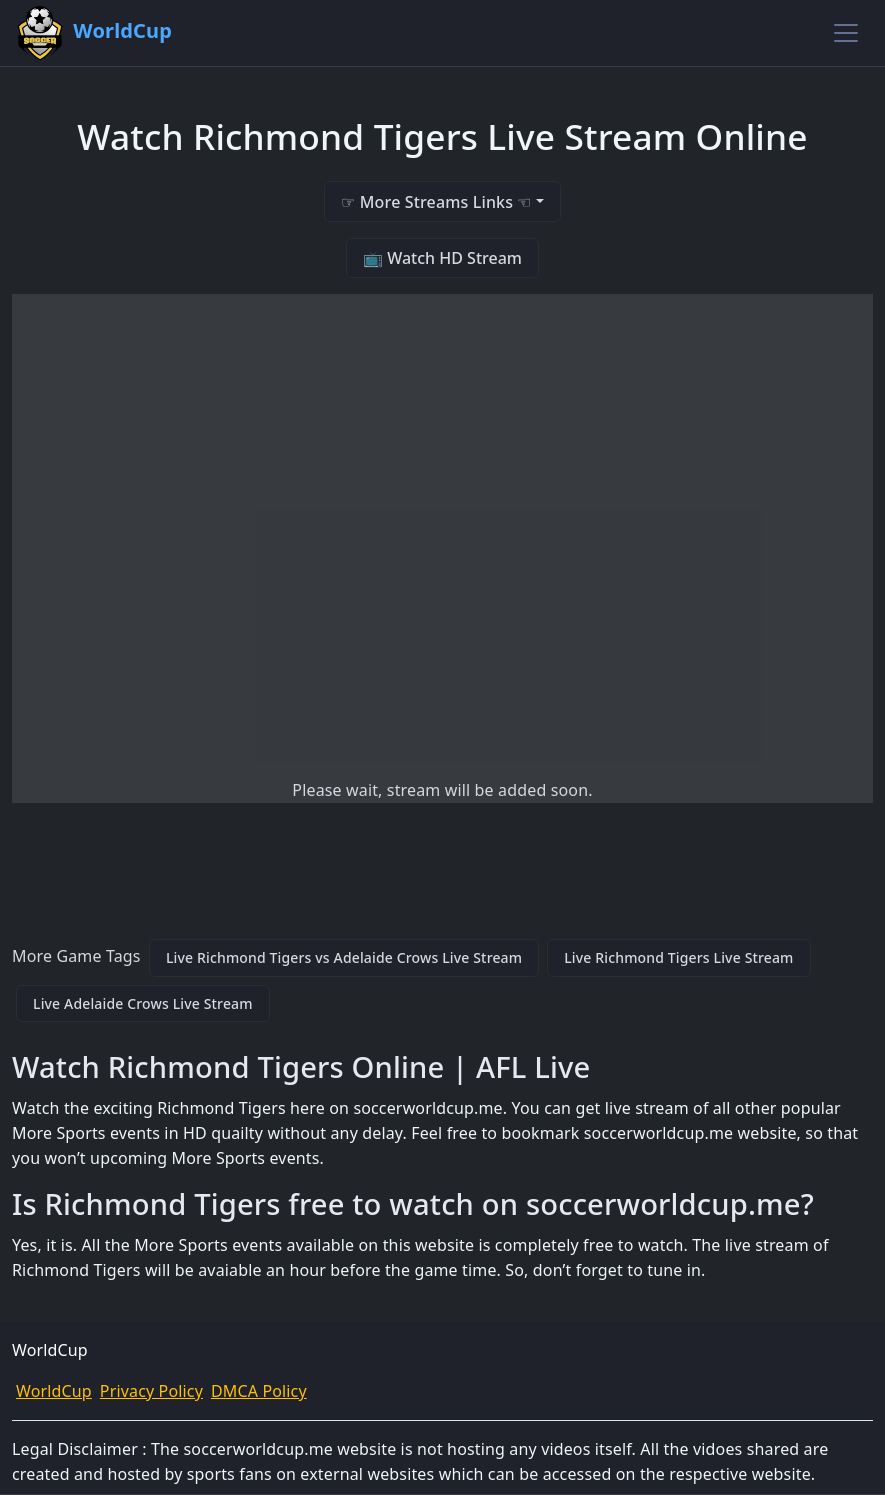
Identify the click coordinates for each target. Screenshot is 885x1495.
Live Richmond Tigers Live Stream (678, 957)
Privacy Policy (151, 1391)
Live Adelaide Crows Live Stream (143, 1003)
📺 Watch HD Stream (442, 258)
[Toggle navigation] (846, 33)
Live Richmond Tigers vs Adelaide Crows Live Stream (344, 957)
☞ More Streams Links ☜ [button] (436, 202)
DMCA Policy (259, 1391)
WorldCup (54, 1391)
